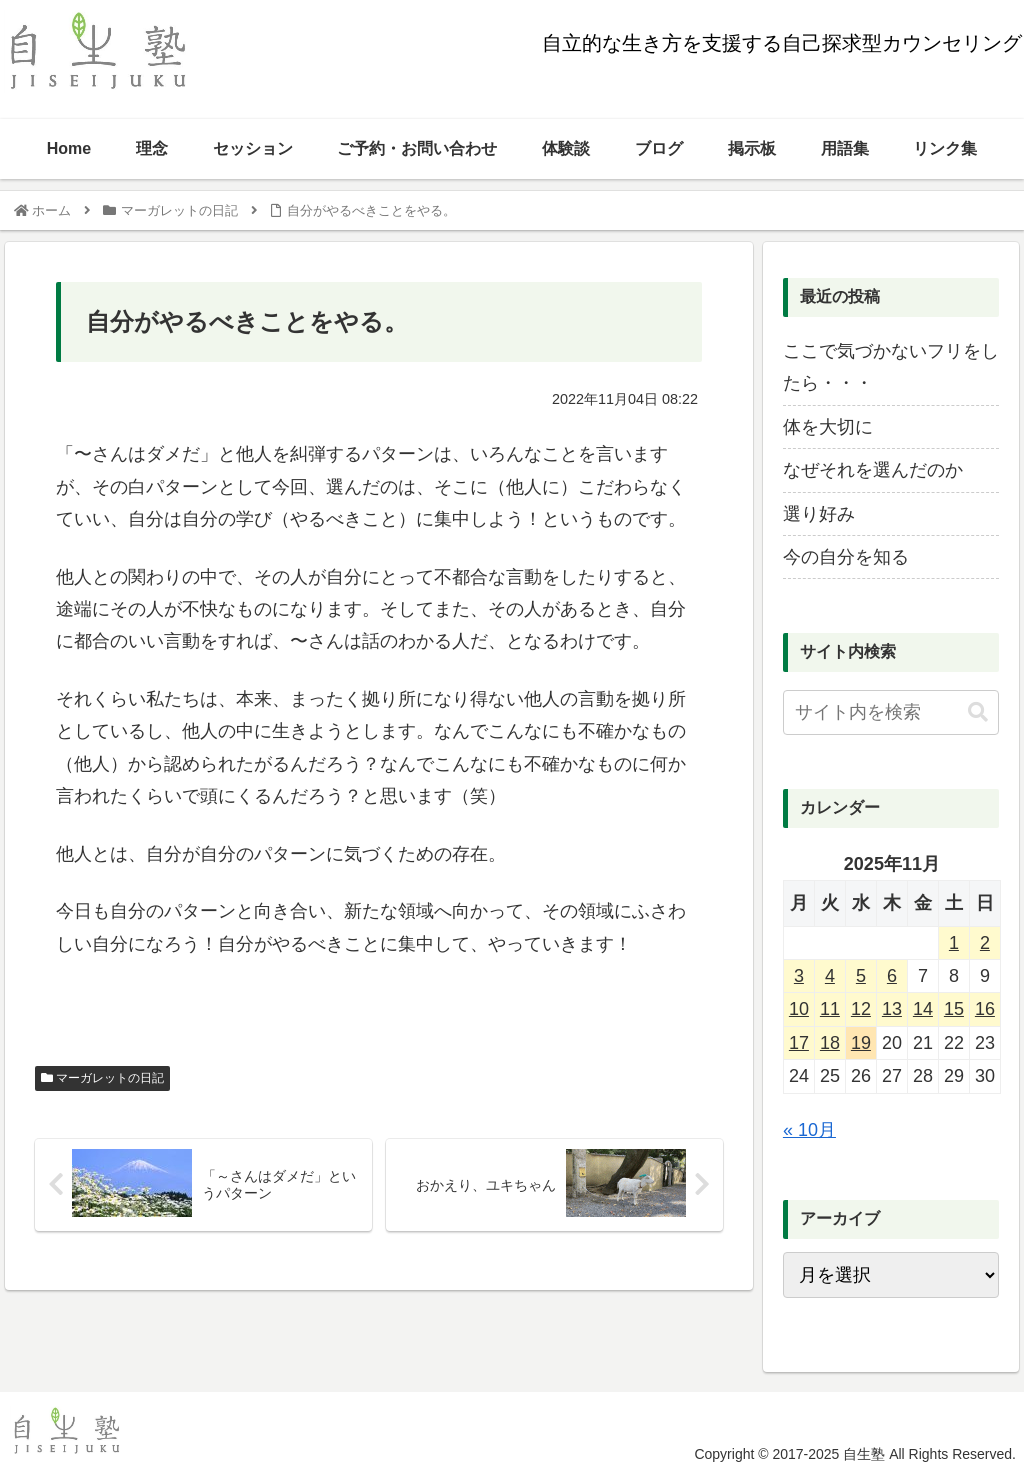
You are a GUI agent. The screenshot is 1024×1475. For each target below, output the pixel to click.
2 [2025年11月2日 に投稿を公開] (985, 943)
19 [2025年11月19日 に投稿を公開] (861, 1043)
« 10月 (809, 1130)
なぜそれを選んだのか (873, 470)
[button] (978, 712)
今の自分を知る (846, 557)
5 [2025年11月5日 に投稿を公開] (861, 976)
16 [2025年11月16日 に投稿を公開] (985, 1009)
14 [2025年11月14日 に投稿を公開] (923, 1009)
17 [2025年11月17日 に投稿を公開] (799, 1043)
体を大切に (828, 427)
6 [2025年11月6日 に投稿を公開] (892, 976)
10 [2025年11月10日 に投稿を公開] (799, 1009)
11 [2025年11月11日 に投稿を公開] (830, 1009)
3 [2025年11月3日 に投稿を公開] (799, 976)
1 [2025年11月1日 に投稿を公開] (954, 943)
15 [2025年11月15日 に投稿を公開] (954, 1009)
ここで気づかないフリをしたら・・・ (891, 367)
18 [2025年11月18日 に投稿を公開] (830, 1043)
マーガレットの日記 (102, 1078)
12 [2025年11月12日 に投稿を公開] (861, 1009)
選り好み (819, 514)
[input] (891, 712)
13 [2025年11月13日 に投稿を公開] (892, 1009)
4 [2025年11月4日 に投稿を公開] (830, 976)
